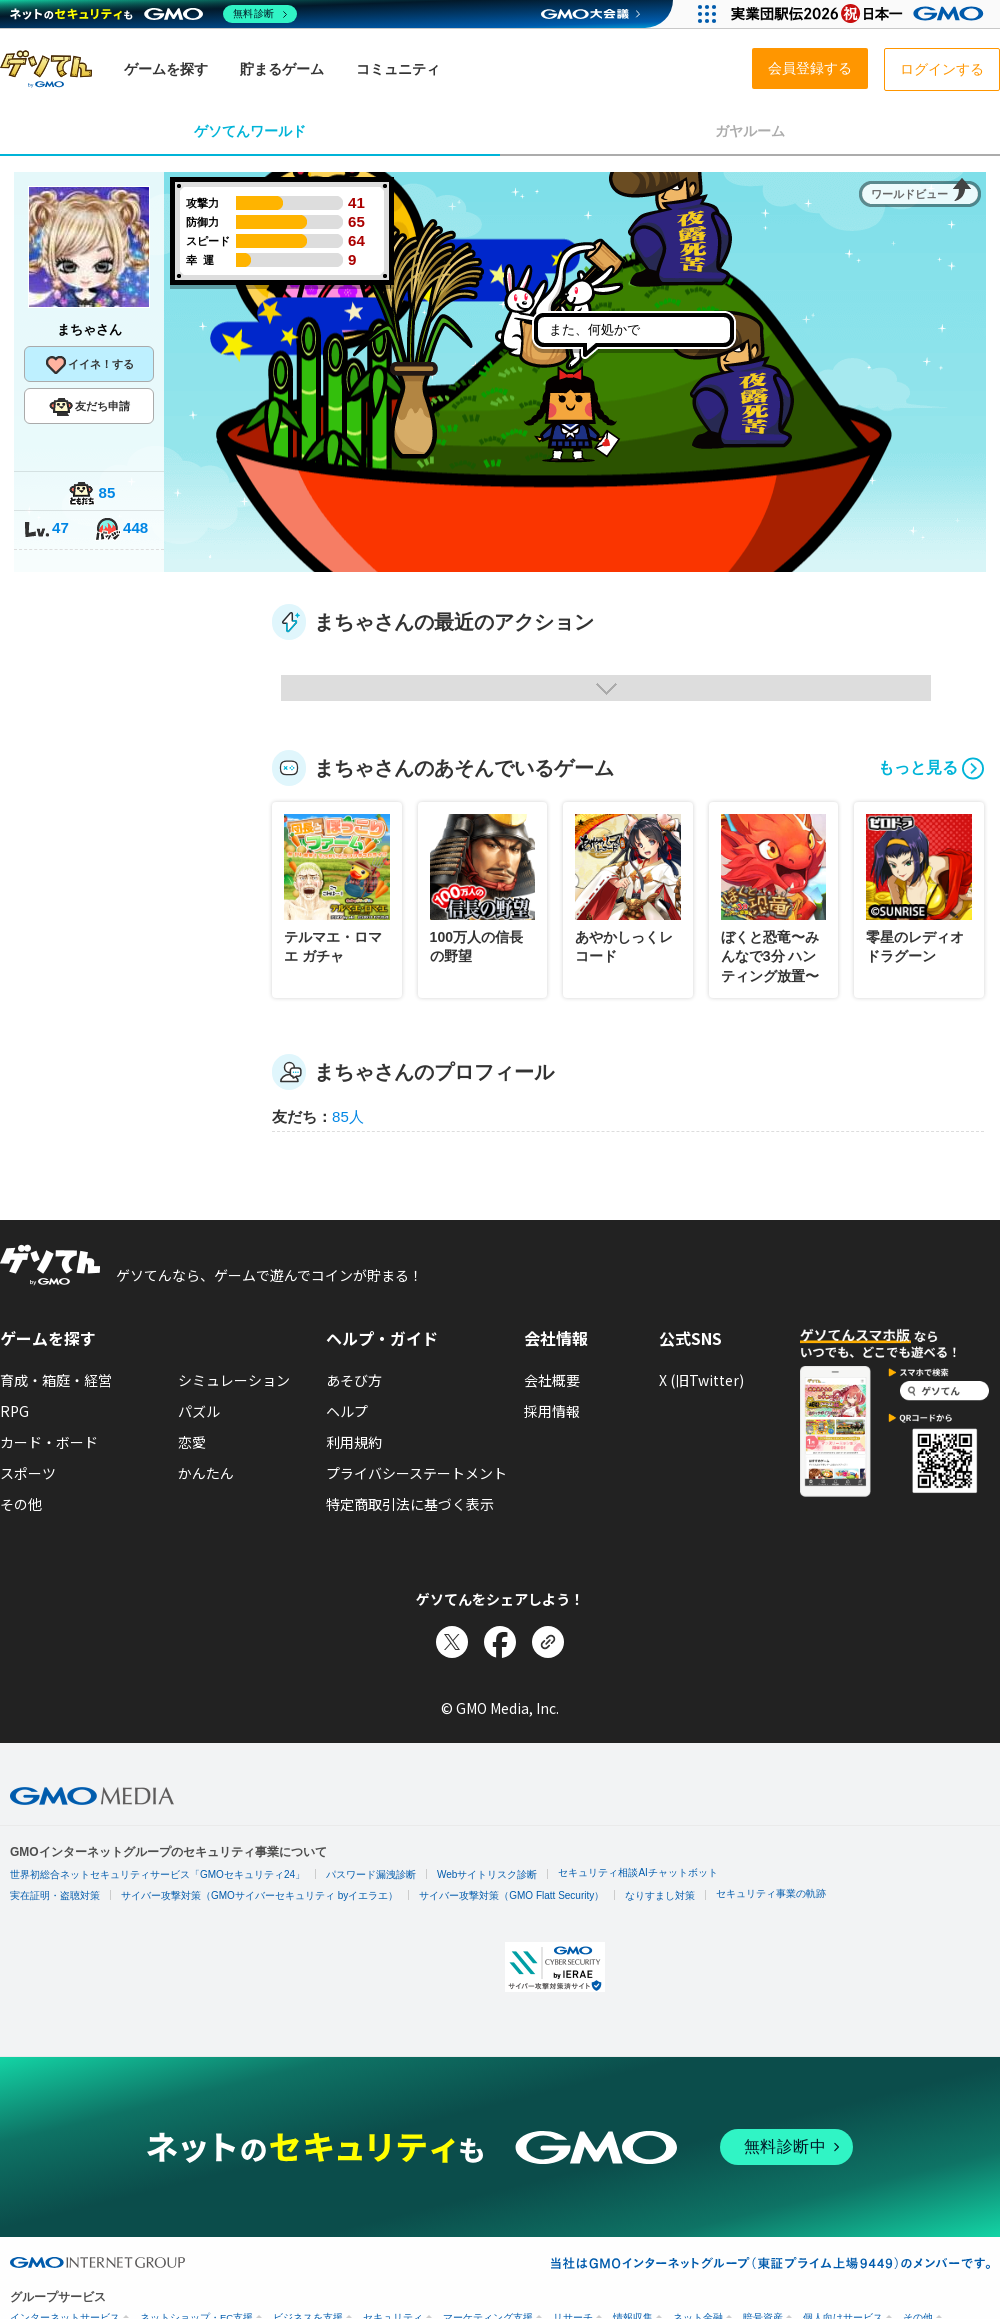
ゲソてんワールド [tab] (250, 131)
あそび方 (354, 1380)
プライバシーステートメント (416, 1473)
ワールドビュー (909, 194)
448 (121, 529)
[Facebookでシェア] (500, 1642)
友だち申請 (89, 407)
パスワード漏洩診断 (371, 1874)
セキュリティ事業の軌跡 (771, 1893)
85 (92, 494)
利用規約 (354, 1442)
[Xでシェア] (452, 1642)
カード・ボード (49, 1442)
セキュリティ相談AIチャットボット (637, 1872)
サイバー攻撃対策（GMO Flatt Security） (511, 1895)
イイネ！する (89, 365)
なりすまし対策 (660, 1895)
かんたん (206, 1473)
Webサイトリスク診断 (487, 1874)
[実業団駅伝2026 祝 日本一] (860, 14)
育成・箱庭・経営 (56, 1380)
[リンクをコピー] (548, 1642)
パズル (199, 1411)
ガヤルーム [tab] (750, 131)
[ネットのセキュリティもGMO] (153, 14)
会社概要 (552, 1380)
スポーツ (28, 1473)
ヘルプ (347, 1411)
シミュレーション (234, 1380)
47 (46, 529)
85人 (348, 1116)
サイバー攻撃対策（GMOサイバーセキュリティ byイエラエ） (259, 1895)
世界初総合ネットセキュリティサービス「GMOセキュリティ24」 (157, 1874)
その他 (21, 1504)
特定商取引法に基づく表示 (410, 1504)
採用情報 (552, 1411)
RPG (14, 1411)
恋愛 (192, 1442)
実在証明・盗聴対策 (55, 1895)
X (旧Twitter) (701, 1380)
